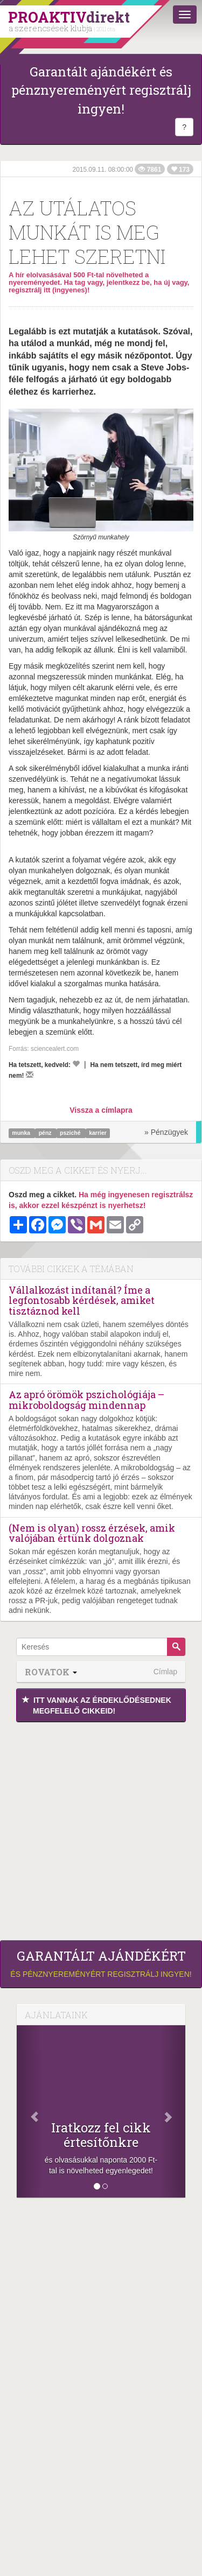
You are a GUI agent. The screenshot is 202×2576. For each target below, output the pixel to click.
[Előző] (29, 2111)
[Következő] (172, 2111)
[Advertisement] (101, 1828)
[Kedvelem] (76, 1064)
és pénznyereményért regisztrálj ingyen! (101, 1963)
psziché (71, 1132)
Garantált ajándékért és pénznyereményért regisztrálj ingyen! (101, 90)
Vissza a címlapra (100, 1110)
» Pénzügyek (166, 1132)
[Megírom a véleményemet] (29, 1074)
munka (22, 1132)
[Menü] (185, 14)
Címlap (165, 1671)
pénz (46, 1132)
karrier (98, 1132)
